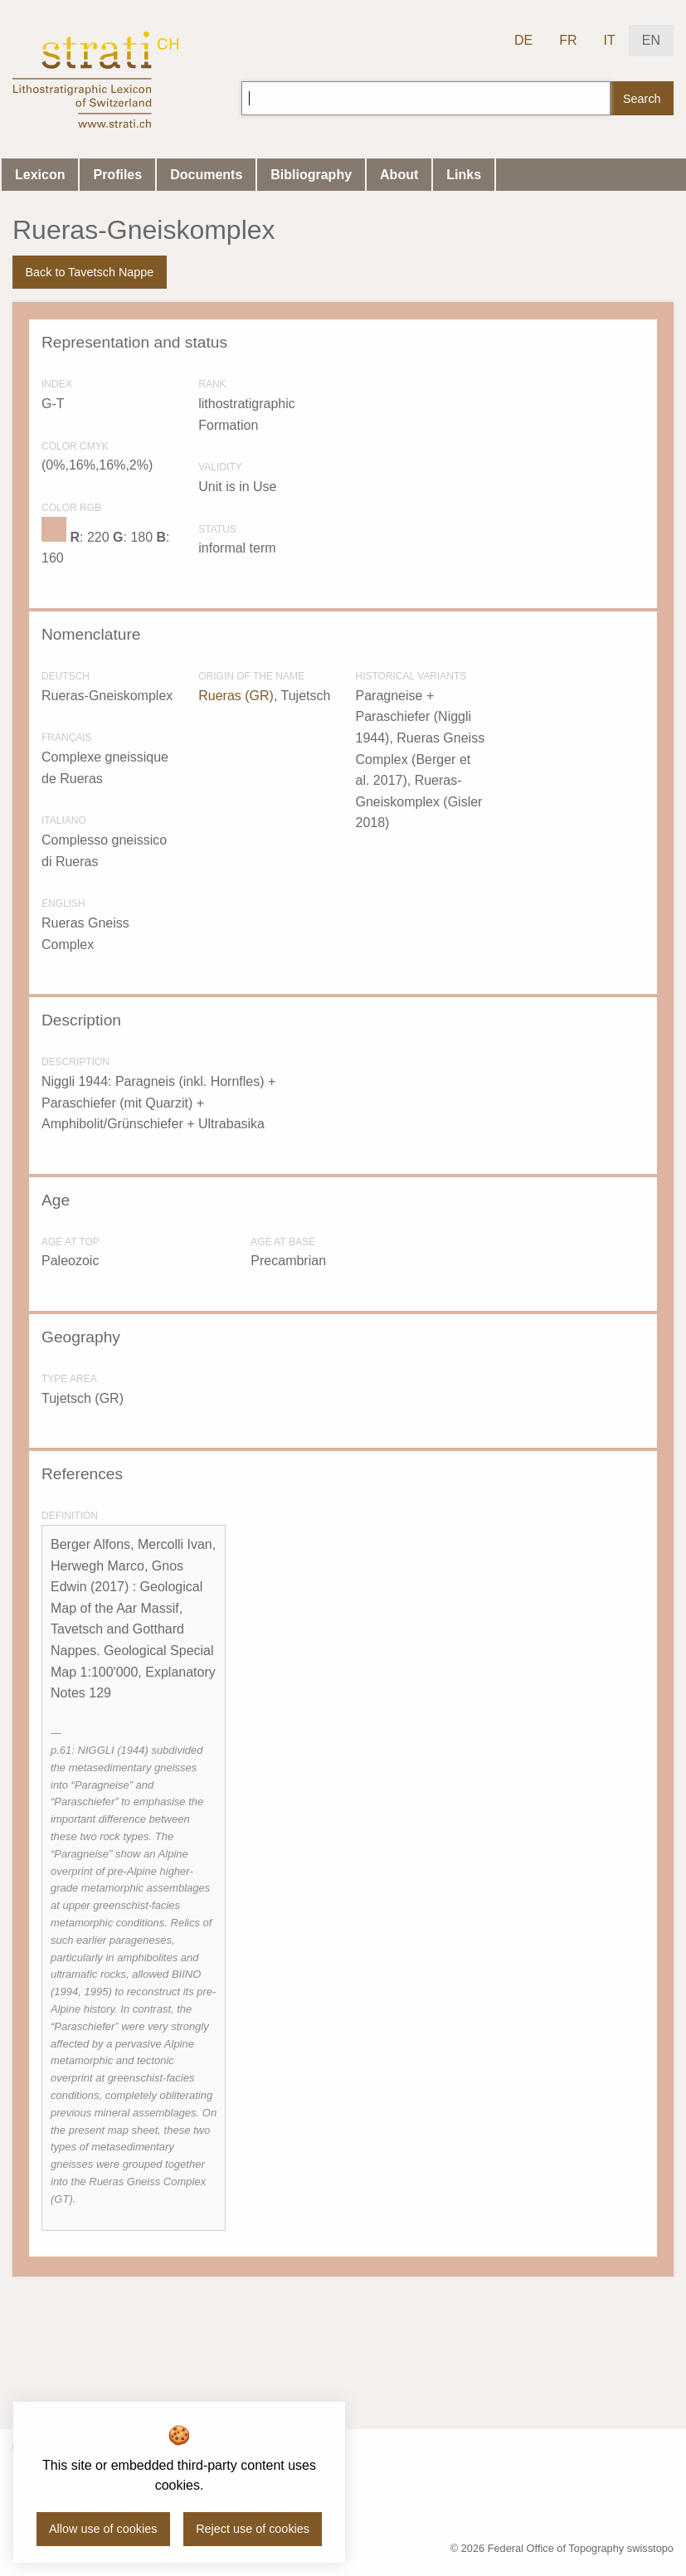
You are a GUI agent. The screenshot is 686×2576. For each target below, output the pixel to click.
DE (523, 40)
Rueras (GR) (236, 696)
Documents (206, 175)
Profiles (117, 175)
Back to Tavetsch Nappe (89, 272)
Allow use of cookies (103, 2528)
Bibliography (311, 175)
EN (651, 40)
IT (609, 40)
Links (463, 175)
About (399, 175)
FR (568, 40)
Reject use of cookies (252, 2528)
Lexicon (40, 175)
